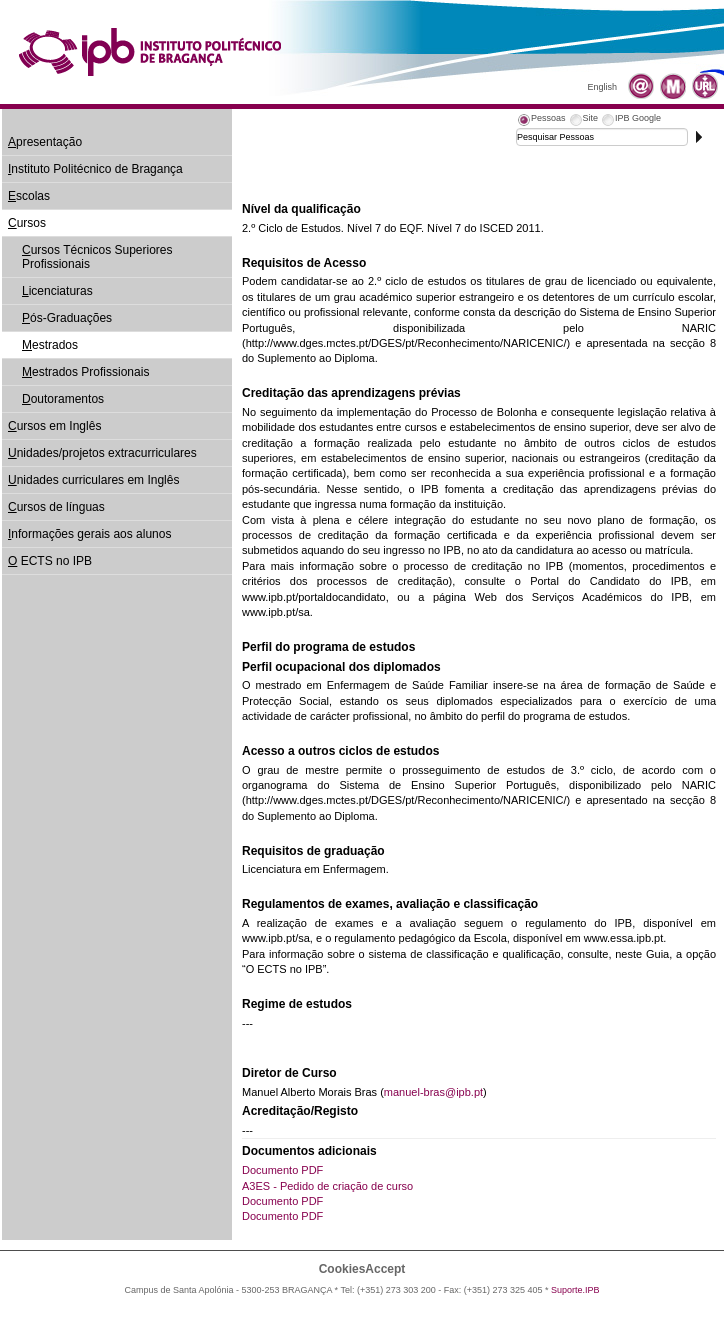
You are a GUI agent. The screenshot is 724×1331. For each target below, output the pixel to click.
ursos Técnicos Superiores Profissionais (97, 257)
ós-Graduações (67, 318)
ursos (27, 223)
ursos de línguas (56, 507)
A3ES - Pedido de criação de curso (327, 1186)
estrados (50, 345)
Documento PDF (282, 1170)
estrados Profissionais (85, 372)
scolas (29, 196)
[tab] (541, 121)
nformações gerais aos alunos (89, 534)
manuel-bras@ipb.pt (433, 1092)
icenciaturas (57, 291)
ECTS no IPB (50, 561)
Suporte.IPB (575, 1290)
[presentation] (541, 121)
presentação (45, 142)
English (602, 87)
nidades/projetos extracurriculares (102, 453)
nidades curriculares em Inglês (93, 480)
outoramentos (63, 399)
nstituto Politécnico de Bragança (95, 169)
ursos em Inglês (54, 426)
